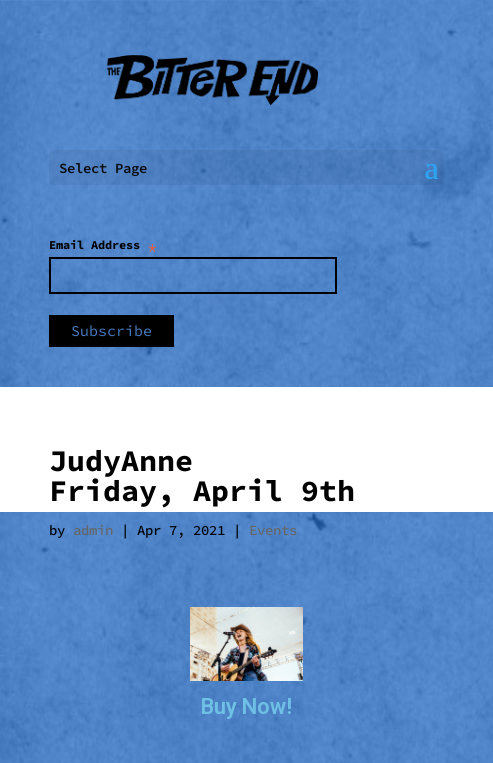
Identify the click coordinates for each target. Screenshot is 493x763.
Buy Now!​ (246, 706)
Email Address (103, 245)
